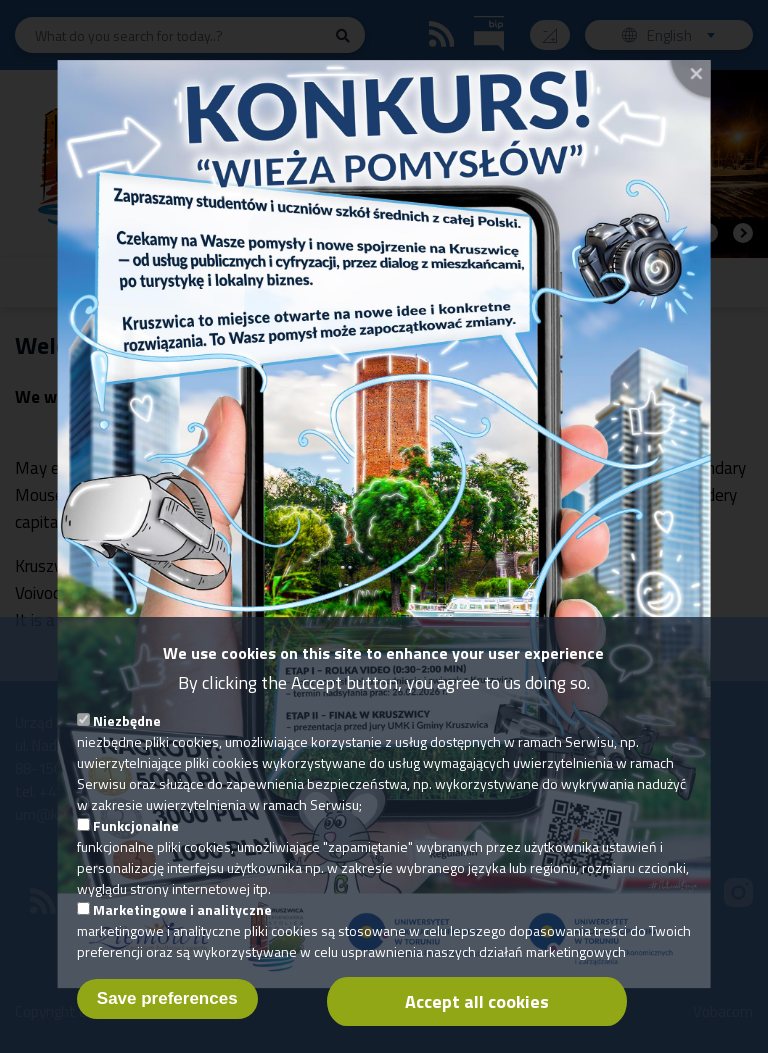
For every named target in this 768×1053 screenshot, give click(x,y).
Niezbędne (127, 740)
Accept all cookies (477, 1021)
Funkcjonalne (136, 845)
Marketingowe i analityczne (182, 929)
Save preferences (167, 1018)
